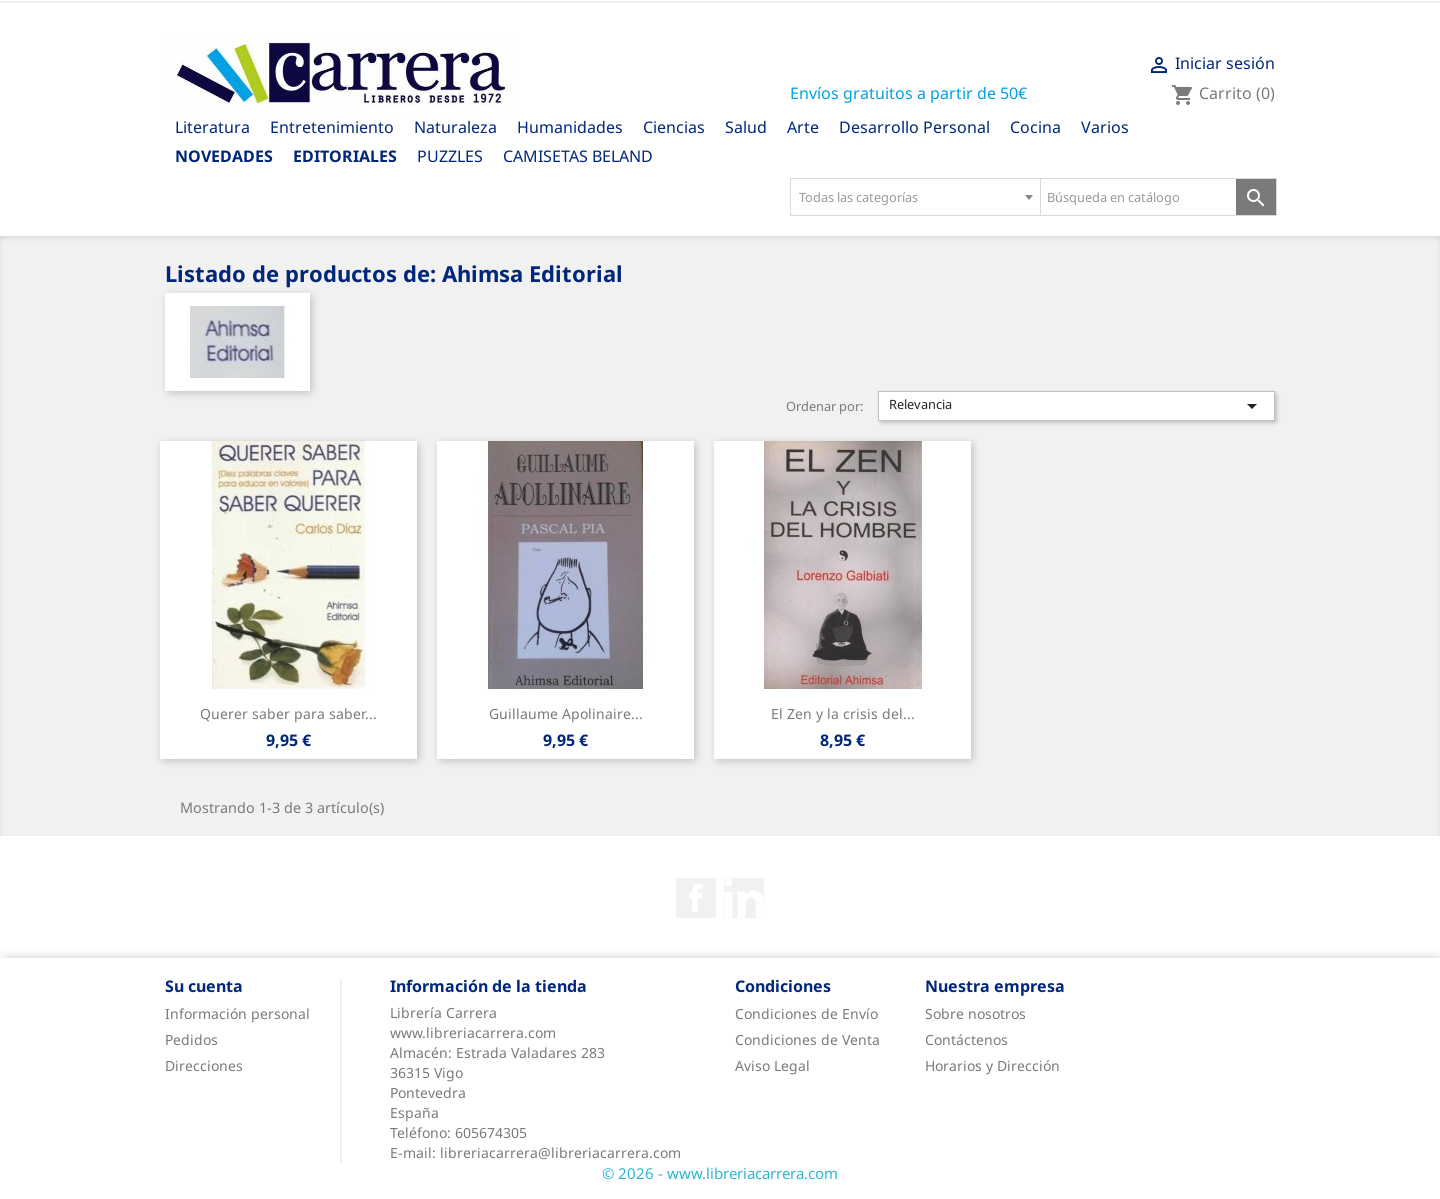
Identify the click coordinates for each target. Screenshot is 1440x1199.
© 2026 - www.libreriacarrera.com (720, 1173)
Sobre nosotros (975, 1013)
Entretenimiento (332, 127)
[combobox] (915, 197)
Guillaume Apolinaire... (566, 713)
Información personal (237, 1013)
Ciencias (674, 127)
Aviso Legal (772, 1065)
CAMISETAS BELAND (578, 156)
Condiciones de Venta (807, 1039)
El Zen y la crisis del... (843, 713)
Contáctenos (966, 1039)
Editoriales (345, 156)
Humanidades (570, 127)
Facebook (696, 898)
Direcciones (204, 1065)
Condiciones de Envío (806, 1013)
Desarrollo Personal (914, 127)
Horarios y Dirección (992, 1065)
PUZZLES (450, 156)
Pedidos (191, 1039)
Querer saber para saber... (288, 713)
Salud (746, 127)
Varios (1105, 127)
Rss (744, 898)
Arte (803, 127)
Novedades (224, 156)
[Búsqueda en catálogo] (1138, 197)
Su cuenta (204, 986)
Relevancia (1077, 406)
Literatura (212, 127)
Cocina (1035, 127)
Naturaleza (455, 127)
